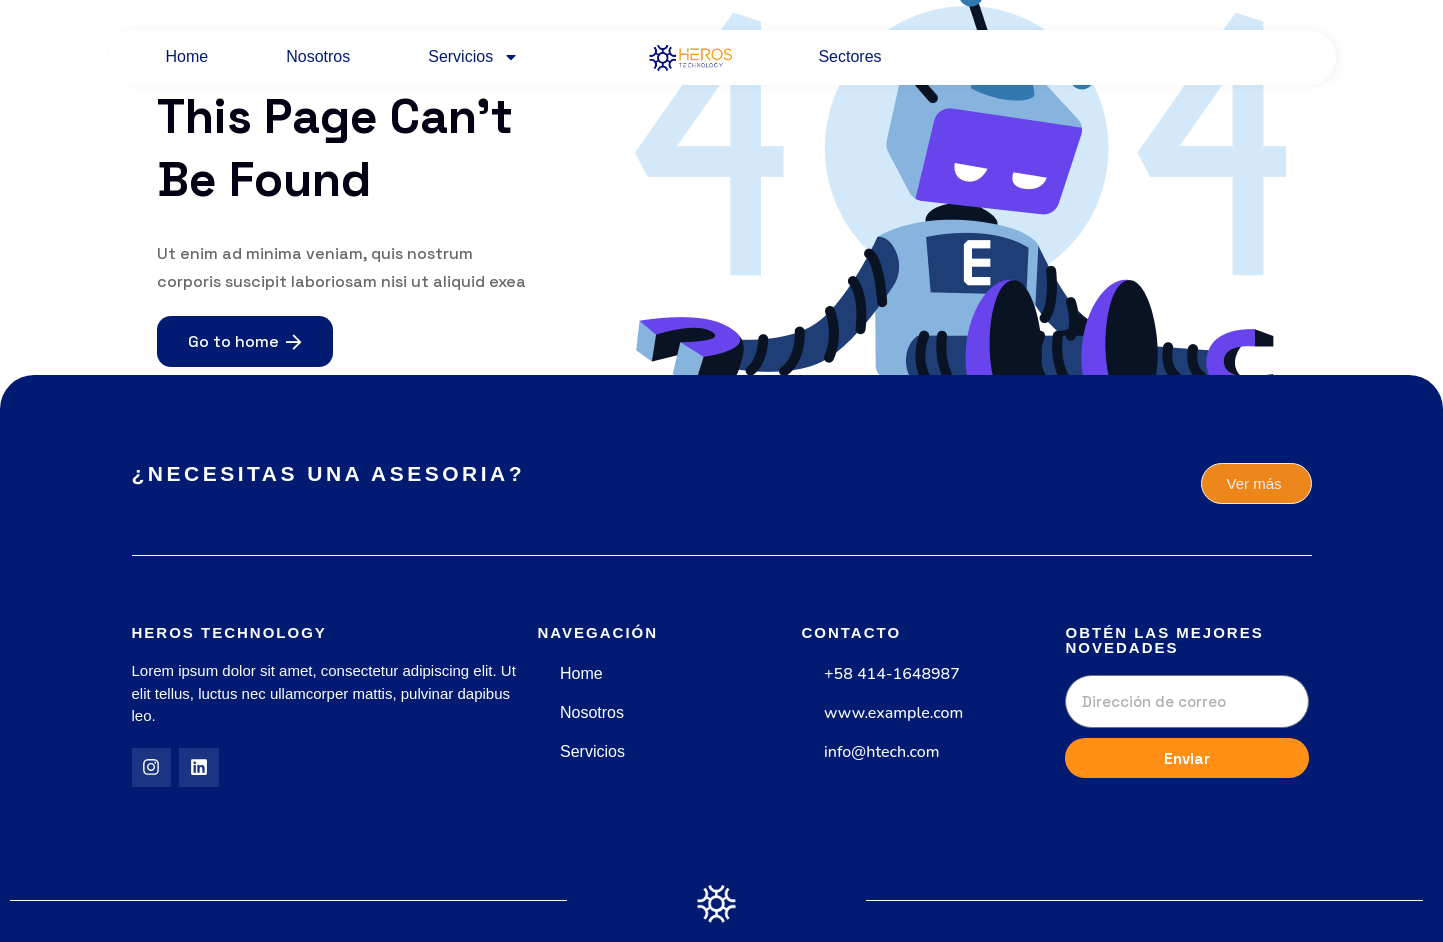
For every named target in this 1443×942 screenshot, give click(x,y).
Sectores (849, 56)
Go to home (245, 341)
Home (187, 56)
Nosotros (318, 56)
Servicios (473, 57)
